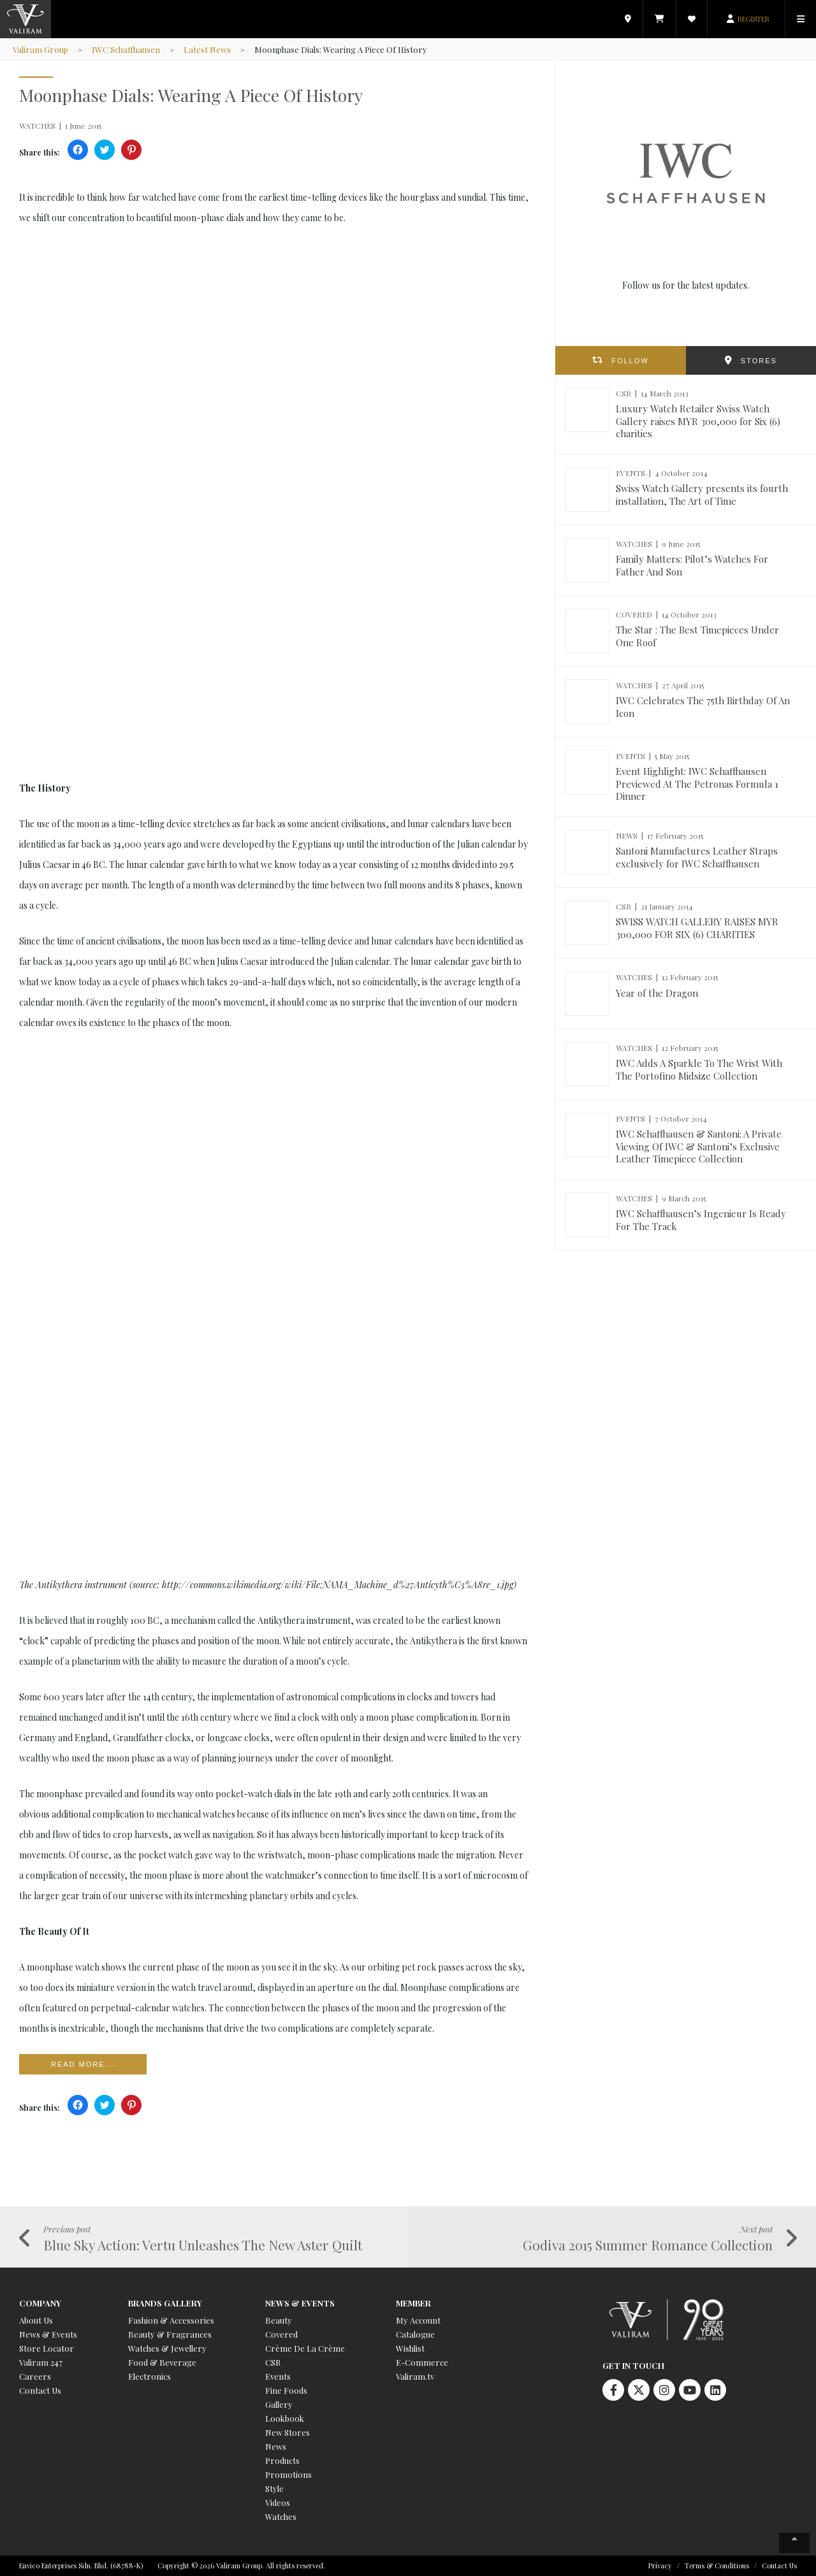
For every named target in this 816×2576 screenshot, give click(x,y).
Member (413, 2302)
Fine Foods (286, 2390)
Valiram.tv (415, 2376)
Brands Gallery (165, 2302)
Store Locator (46, 2348)
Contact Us (40, 2390)
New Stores (287, 2432)
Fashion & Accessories (171, 2320)
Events (278, 2376)
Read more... (83, 2064)
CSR (272, 2362)
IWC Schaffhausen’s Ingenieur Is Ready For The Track (701, 1220)
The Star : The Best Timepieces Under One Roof (697, 636)
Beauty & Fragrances (170, 2334)
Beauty (278, 2320)
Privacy (660, 2565)
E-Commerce (422, 2362)
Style (274, 2488)
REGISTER (753, 19)
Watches (280, 2516)
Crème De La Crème (305, 2348)
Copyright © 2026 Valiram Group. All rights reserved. (241, 2565)
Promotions (288, 2474)
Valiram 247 (40, 2362)
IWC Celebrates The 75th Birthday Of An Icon (703, 707)
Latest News (207, 49)
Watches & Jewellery (167, 2348)
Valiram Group (40, 49)
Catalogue (415, 2334)
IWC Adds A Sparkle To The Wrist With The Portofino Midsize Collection (699, 1069)
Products (282, 2460)
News (275, 2446)
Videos (277, 2502)
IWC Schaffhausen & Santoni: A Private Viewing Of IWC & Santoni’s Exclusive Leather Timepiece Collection (699, 1146)
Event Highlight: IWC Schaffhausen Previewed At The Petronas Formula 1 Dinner (697, 783)
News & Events (48, 2334)
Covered (281, 2334)
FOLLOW (629, 361)
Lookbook (284, 2418)
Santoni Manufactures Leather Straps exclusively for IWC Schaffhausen (697, 857)
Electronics (149, 2376)
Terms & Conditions (717, 2565)
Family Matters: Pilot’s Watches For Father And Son (692, 565)
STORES (759, 361)
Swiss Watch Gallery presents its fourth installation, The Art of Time (702, 494)
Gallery (279, 2404)
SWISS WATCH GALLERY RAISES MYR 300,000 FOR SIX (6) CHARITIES (697, 928)
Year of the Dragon (657, 993)
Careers (35, 2376)
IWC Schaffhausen (126, 49)
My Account (418, 2320)
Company (40, 2302)
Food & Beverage (162, 2362)
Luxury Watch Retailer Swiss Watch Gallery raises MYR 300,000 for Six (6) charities (698, 421)
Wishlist (410, 2348)
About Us (36, 2320)
